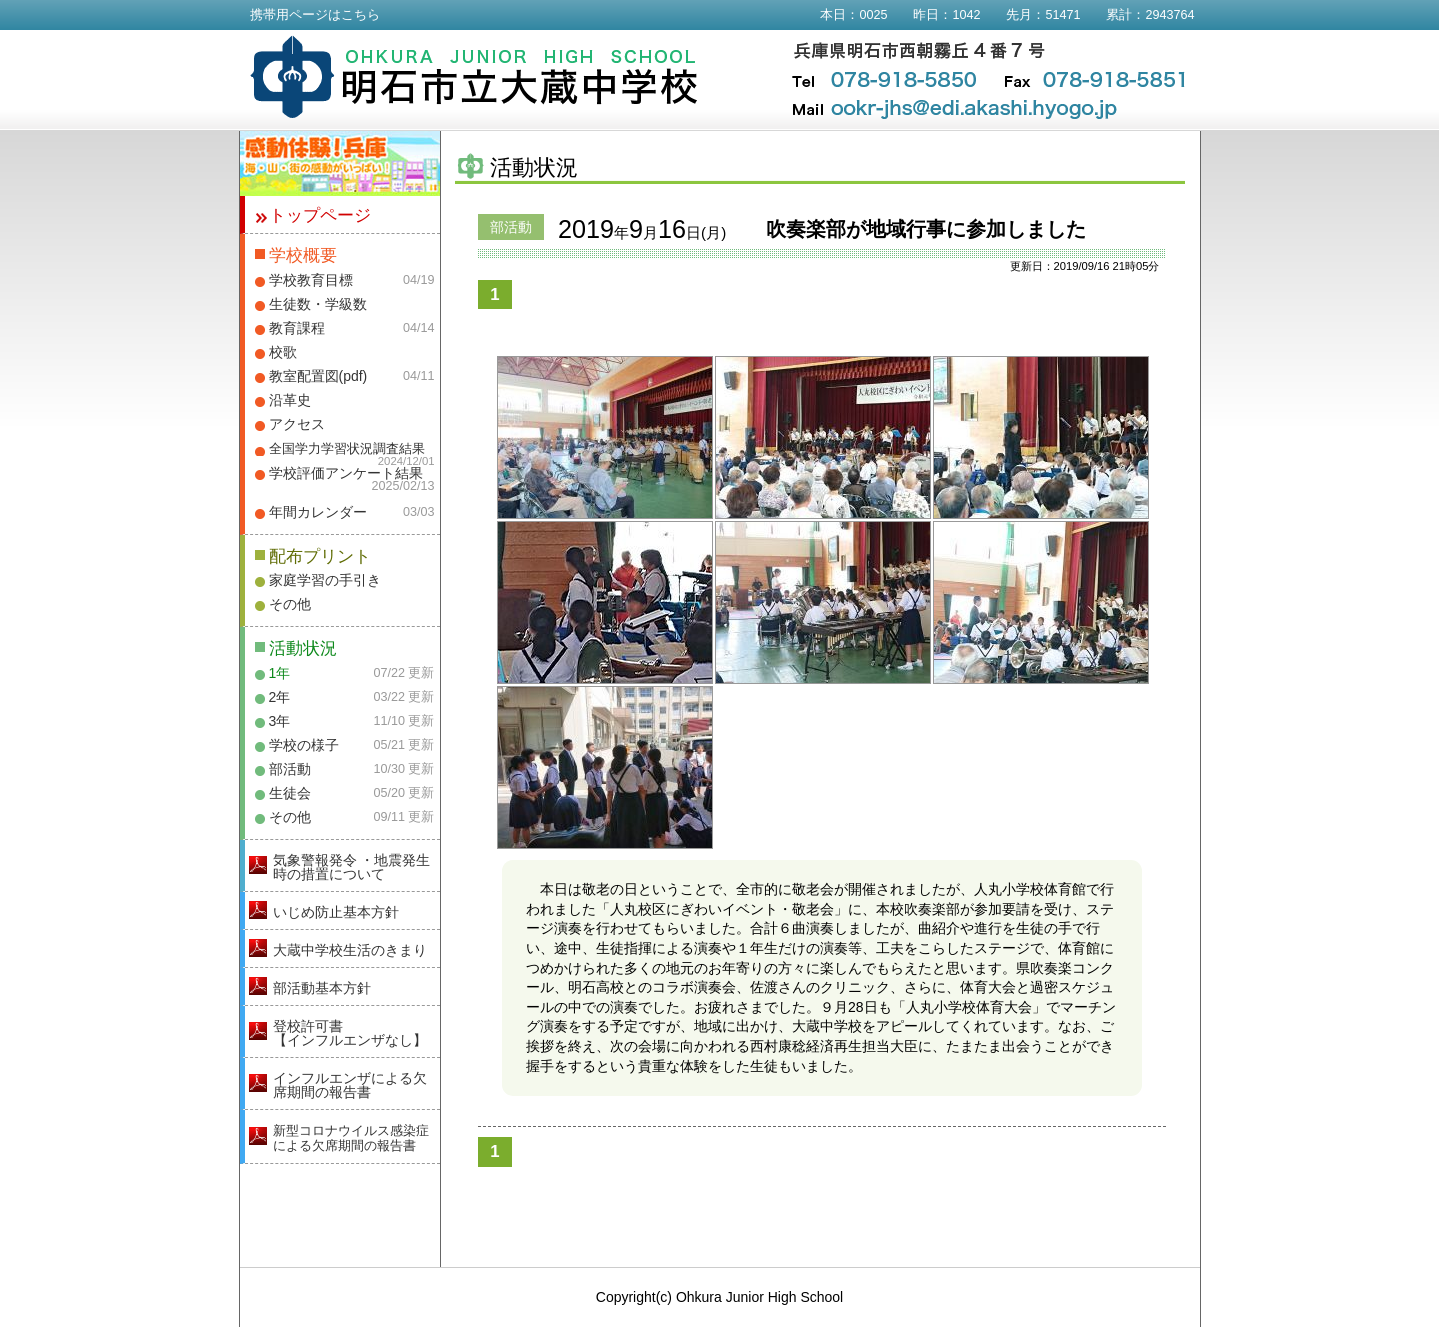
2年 (280, 697)
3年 (280, 721)
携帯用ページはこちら (315, 15)
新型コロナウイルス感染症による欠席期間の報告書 (351, 1138)
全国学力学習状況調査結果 (347, 449)
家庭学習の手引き (325, 580)
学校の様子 (304, 745)
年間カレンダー (318, 512)
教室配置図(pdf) (318, 376)
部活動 (290, 769)
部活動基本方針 (322, 988)
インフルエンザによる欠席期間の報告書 (350, 1085)
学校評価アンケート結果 (346, 473)
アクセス (297, 424)
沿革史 (290, 400)
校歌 (283, 352)
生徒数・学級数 (318, 304)
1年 (280, 673)
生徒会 (290, 793)
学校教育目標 (311, 280)
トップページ (320, 215)
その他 (290, 604)
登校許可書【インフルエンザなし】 (350, 1033)
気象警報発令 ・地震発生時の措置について (352, 867)
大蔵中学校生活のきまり (350, 950)
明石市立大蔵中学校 (474, 77)
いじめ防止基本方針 (336, 912)
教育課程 (297, 328)
